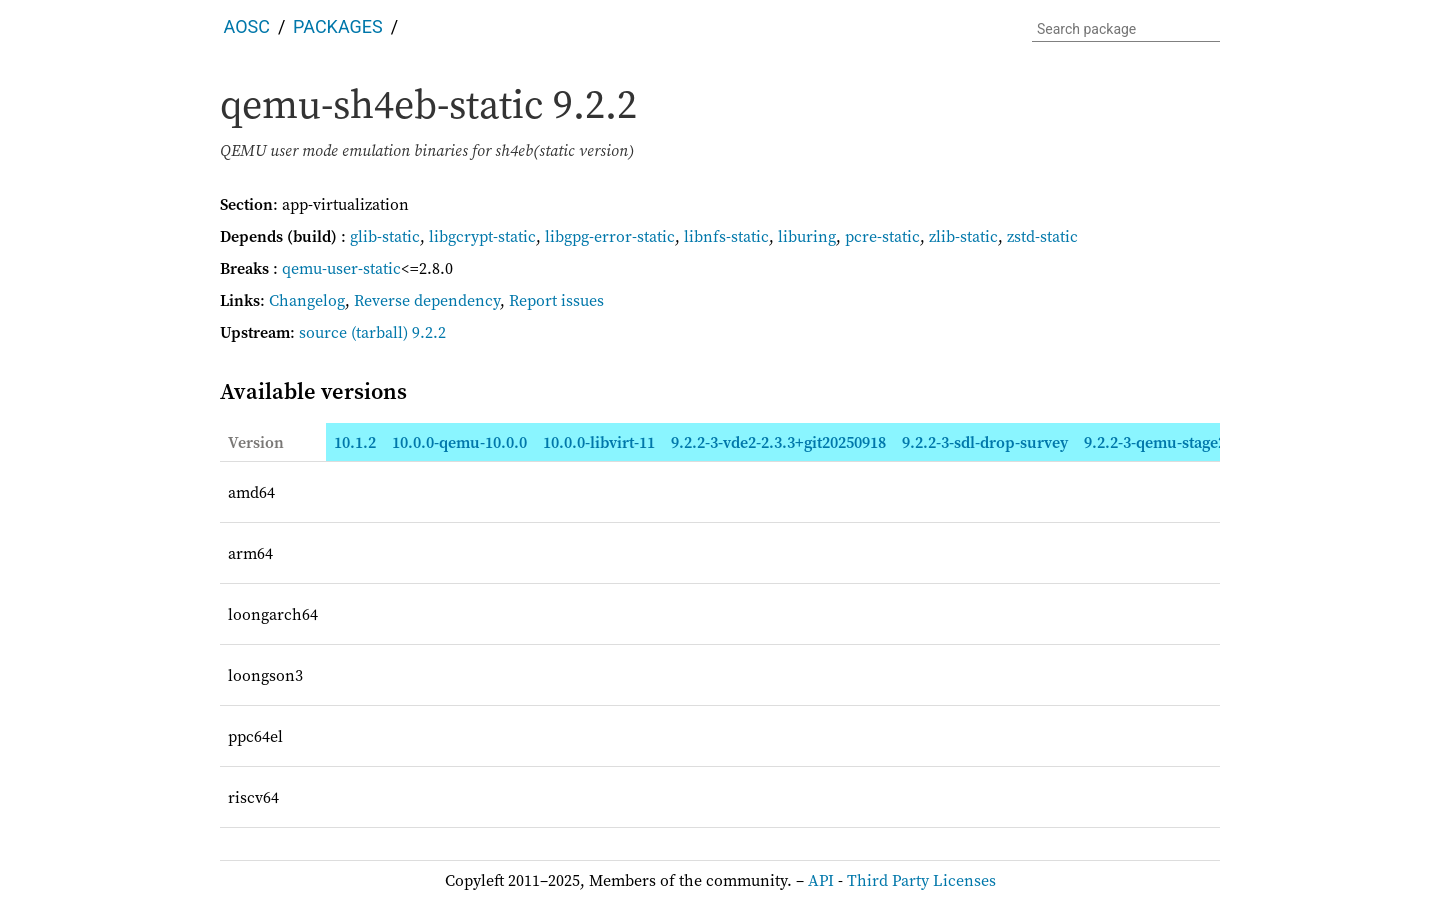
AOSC (247, 26)
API (821, 880)
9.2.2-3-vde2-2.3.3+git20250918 (778, 442)
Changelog (307, 300)
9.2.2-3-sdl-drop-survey (985, 442)
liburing (807, 236)
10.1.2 (355, 442)
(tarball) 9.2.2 (398, 332)
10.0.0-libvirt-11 (599, 442)
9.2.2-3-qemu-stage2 (1155, 442)
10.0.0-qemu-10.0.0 (459, 442)
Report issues (556, 300)
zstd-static (1042, 236)
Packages (338, 26)
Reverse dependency (427, 300)
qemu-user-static (341, 268)
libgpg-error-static (610, 236)
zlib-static (963, 236)
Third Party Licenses (921, 880)
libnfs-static (726, 236)
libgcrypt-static (482, 236)
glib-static (385, 236)
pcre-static (882, 236)
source (323, 332)
